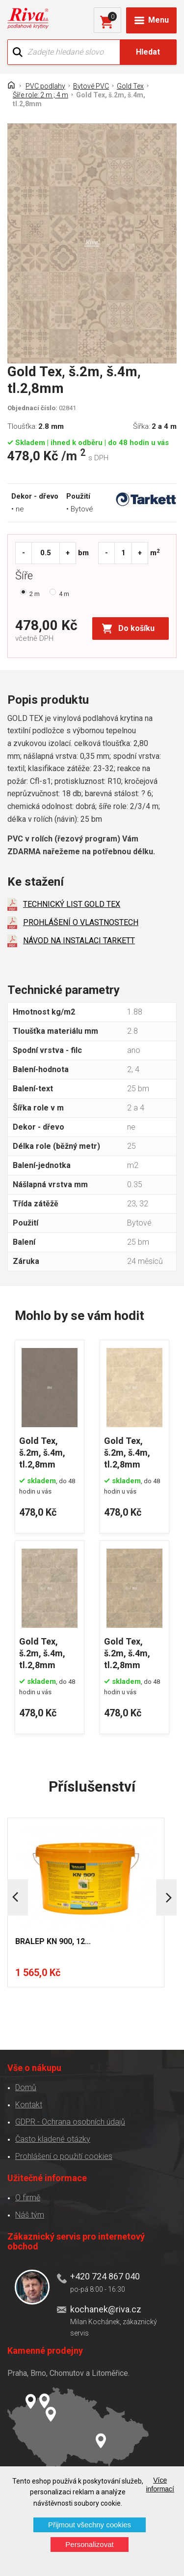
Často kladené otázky (52, 2139)
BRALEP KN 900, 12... (53, 1941)
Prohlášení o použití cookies (63, 2156)
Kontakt (28, 2104)
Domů (25, 2087)
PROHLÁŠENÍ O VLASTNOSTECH (80, 922)
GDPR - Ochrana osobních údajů (70, 2122)
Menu (158, 20)
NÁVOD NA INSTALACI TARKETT (79, 940)
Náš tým (29, 2214)
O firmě (27, 2197)
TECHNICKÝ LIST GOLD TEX (71, 904)
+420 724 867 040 (105, 2276)
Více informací (160, 2484)
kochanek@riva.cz (105, 2309)
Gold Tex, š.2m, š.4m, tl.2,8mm (42, 1452)
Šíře (26, 576)
